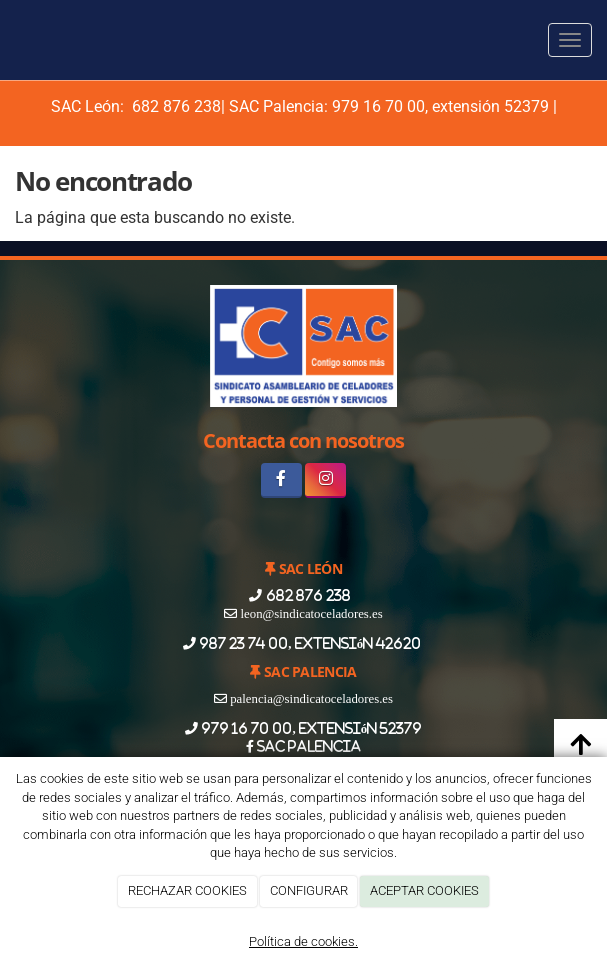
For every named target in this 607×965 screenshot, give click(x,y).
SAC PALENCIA (307, 746)
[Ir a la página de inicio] (10, 40)
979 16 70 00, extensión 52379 (440, 106)
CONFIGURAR (309, 890)
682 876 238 (174, 106)
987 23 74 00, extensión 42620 (310, 643)
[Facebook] (281, 480)
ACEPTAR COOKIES (424, 890)
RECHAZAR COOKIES (187, 890)
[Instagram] (325, 480)
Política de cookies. (303, 941)
